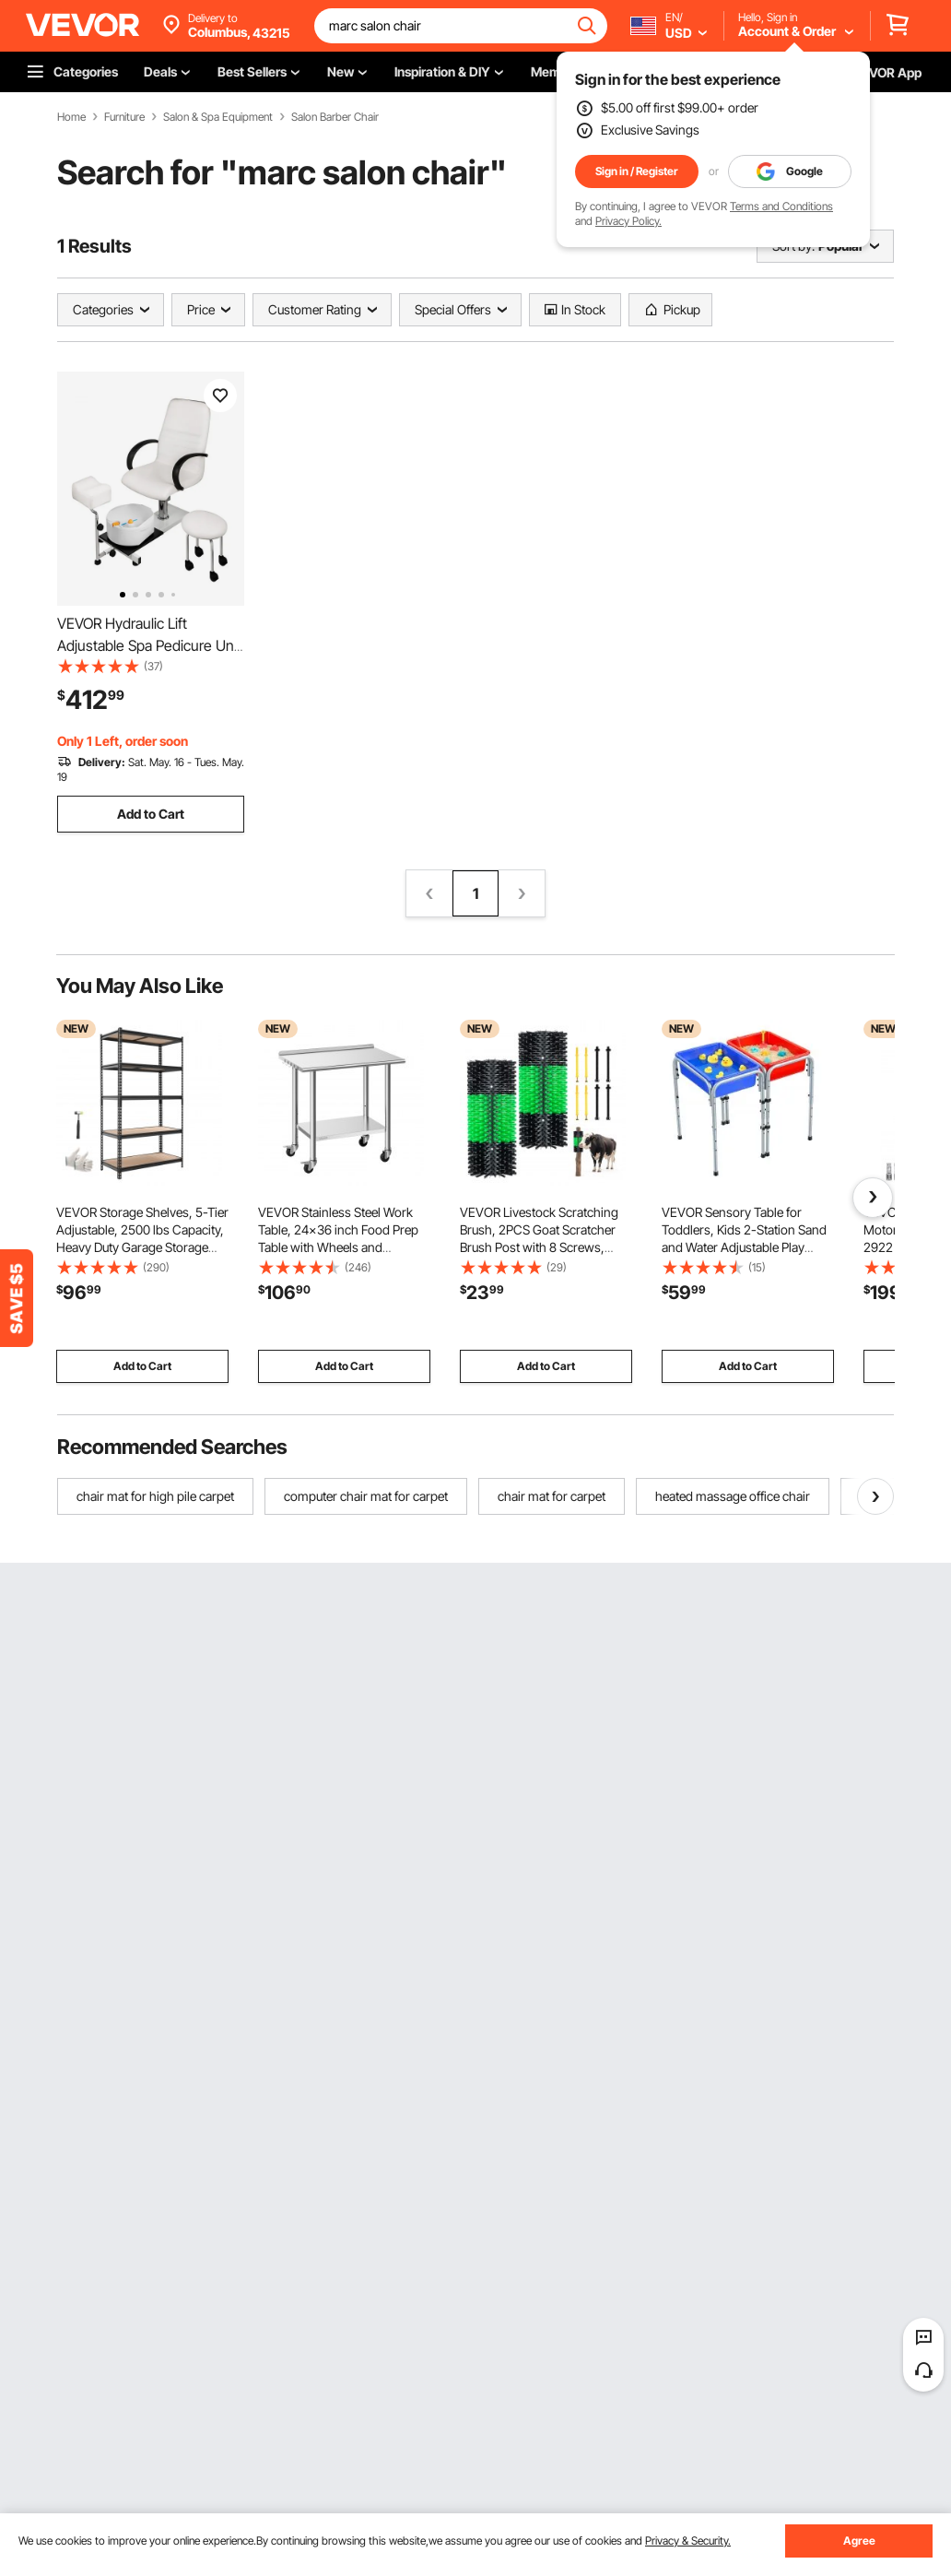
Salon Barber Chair (335, 117)
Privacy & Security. (688, 2540)
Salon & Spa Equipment (218, 117)
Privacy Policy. (628, 221)
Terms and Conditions (781, 206)
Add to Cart (150, 813)
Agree (859, 2540)
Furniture (124, 117)
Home (71, 117)
